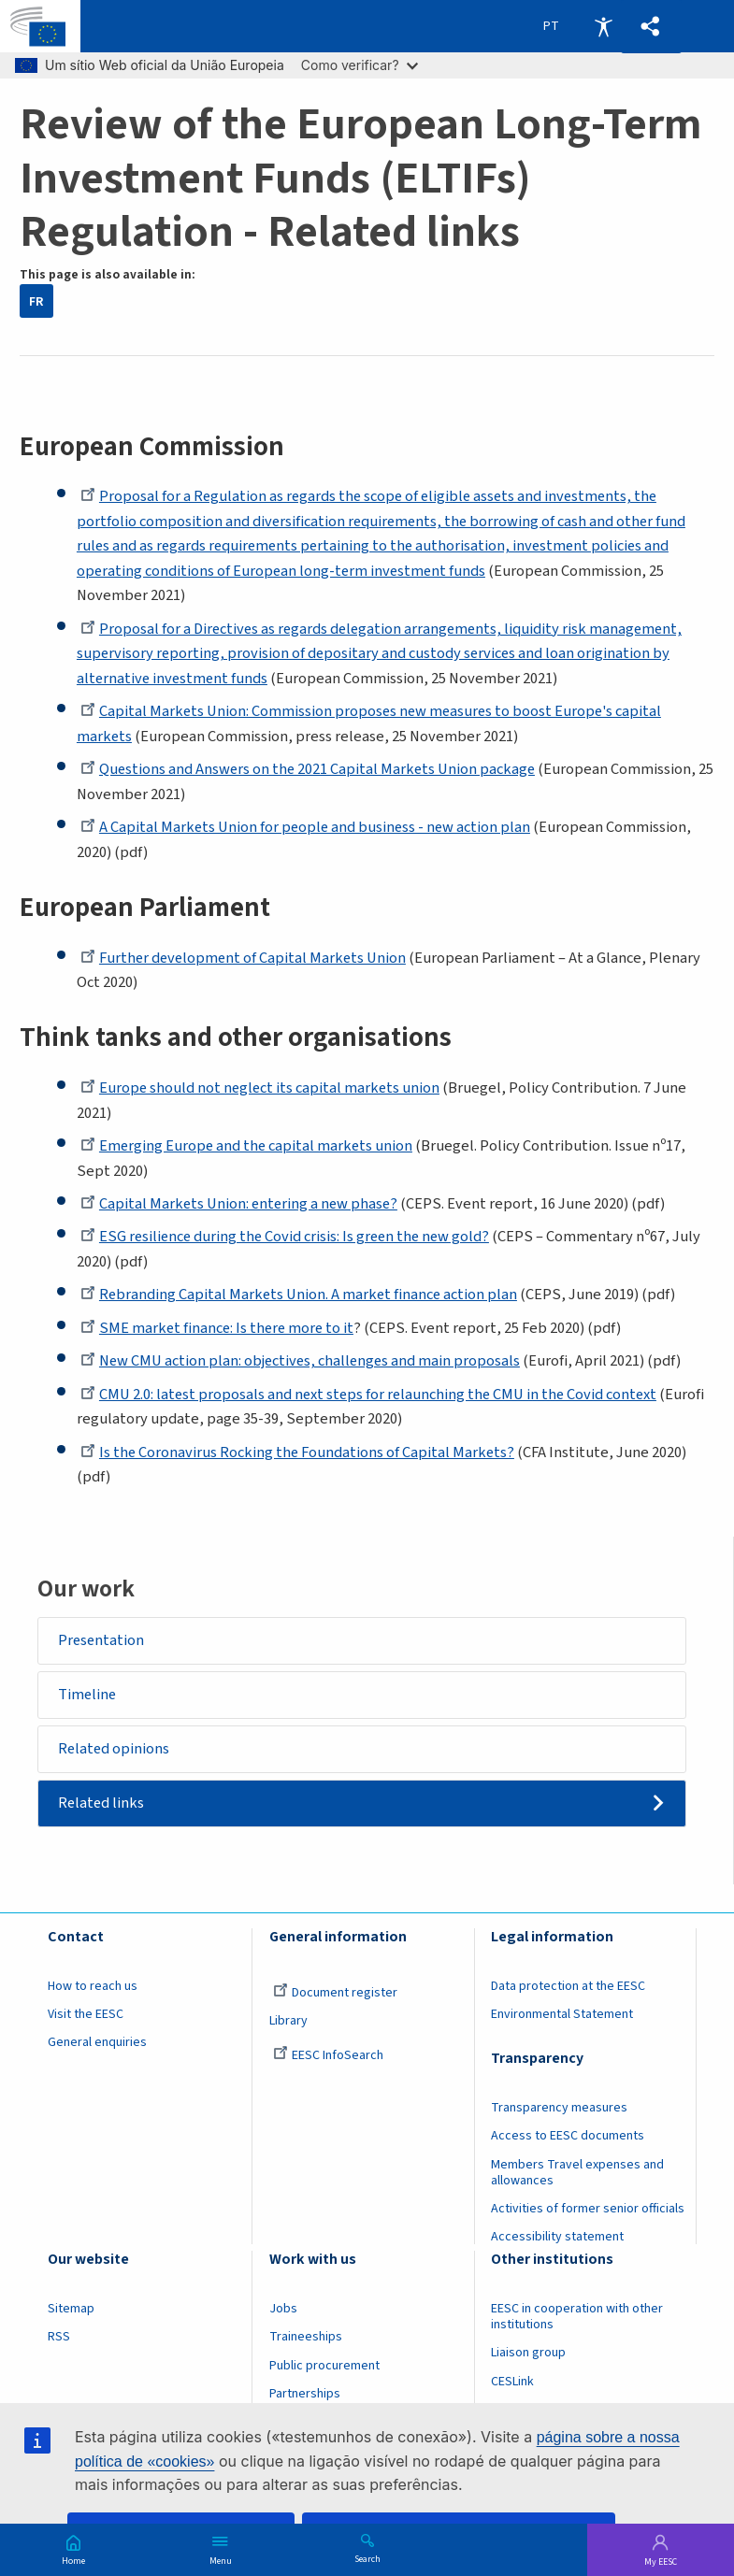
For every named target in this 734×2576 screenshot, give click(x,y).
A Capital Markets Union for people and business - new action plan (307, 827)
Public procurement (324, 2366)
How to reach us (92, 1988)
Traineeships (305, 2338)
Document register (335, 1994)
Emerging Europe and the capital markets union (248, 1146)
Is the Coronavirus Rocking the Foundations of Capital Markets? (298, 1452)
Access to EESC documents (567, 2137)
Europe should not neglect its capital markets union (261, 1088)
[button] (651, 26)
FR (36, 301)
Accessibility (603, 26)
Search (367, 2558)
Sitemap (71, 2310)
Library (288, 2022)
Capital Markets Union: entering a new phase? (241, 1204)
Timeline (88, 1694)
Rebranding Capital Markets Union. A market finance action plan (300, 1294)
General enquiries (97, 2044)
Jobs (283, 2310)
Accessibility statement (557, 2238)
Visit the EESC (85, 2016)
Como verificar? (359, 65)
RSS (59, 2338)
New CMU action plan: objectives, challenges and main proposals (302, 1361)
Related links (102, 1804)
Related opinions (114, 1750)
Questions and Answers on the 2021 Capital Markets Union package (310, 769)
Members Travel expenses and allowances (577, 2173)
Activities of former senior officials (587, 2209)
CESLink (512, 2382)
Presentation (102, 1640)
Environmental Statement (562, 2016)
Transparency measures (559, 2109)
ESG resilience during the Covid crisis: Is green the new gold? (288, 1236)
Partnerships (304, 2394)
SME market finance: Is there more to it (219, 1328)
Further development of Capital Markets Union (245, 958)
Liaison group (528, 2354)
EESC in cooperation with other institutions (577, 2318)
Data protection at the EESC (568, 1988)
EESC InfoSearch (328, 2057)
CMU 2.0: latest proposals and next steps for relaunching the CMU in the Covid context (371, 1394)
